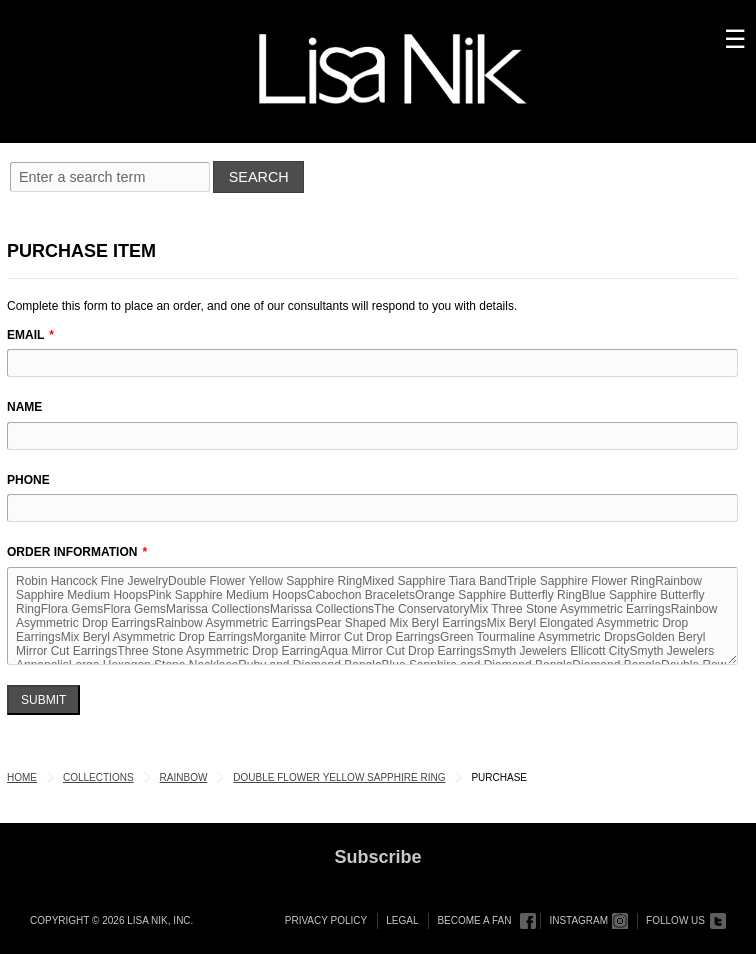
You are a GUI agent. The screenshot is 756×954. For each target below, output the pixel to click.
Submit (43, 700)
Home (22, 777)
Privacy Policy (326, 920)
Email (25, 335)
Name (24, 407)
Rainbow (184, 777)
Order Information (72, 552)
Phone (28, 480)
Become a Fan (474, 920)
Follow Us (675, 920)
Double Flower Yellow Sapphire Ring (339, 777)
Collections (98, 777)
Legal (402, 920)
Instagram (578, 920)
